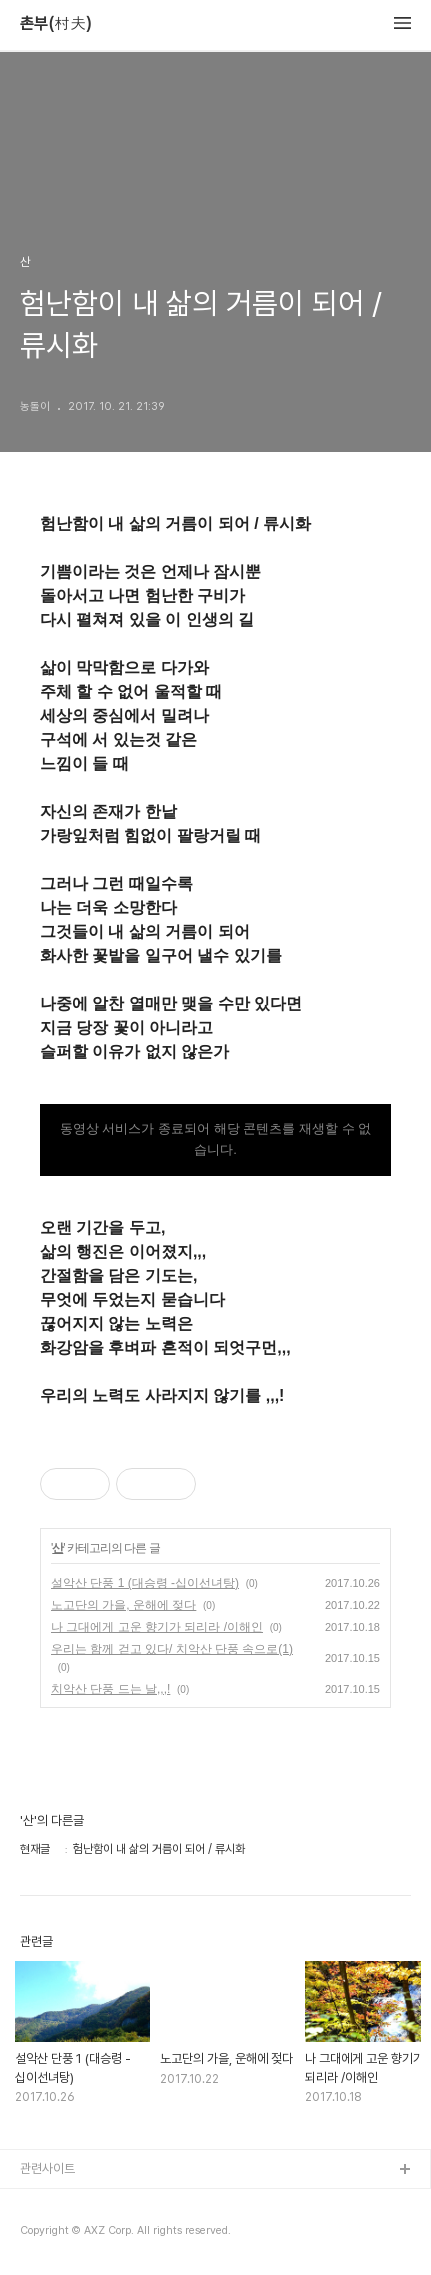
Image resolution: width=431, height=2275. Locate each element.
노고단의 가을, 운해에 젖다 (123, 1605)
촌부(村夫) (56, 24)
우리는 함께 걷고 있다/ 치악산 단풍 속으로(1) (172, 1649)
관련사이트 (47, 2168)
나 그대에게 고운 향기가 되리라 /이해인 (157, 1627)
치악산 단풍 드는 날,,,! (110, 1689)
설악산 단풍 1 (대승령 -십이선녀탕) (145, 1583)
